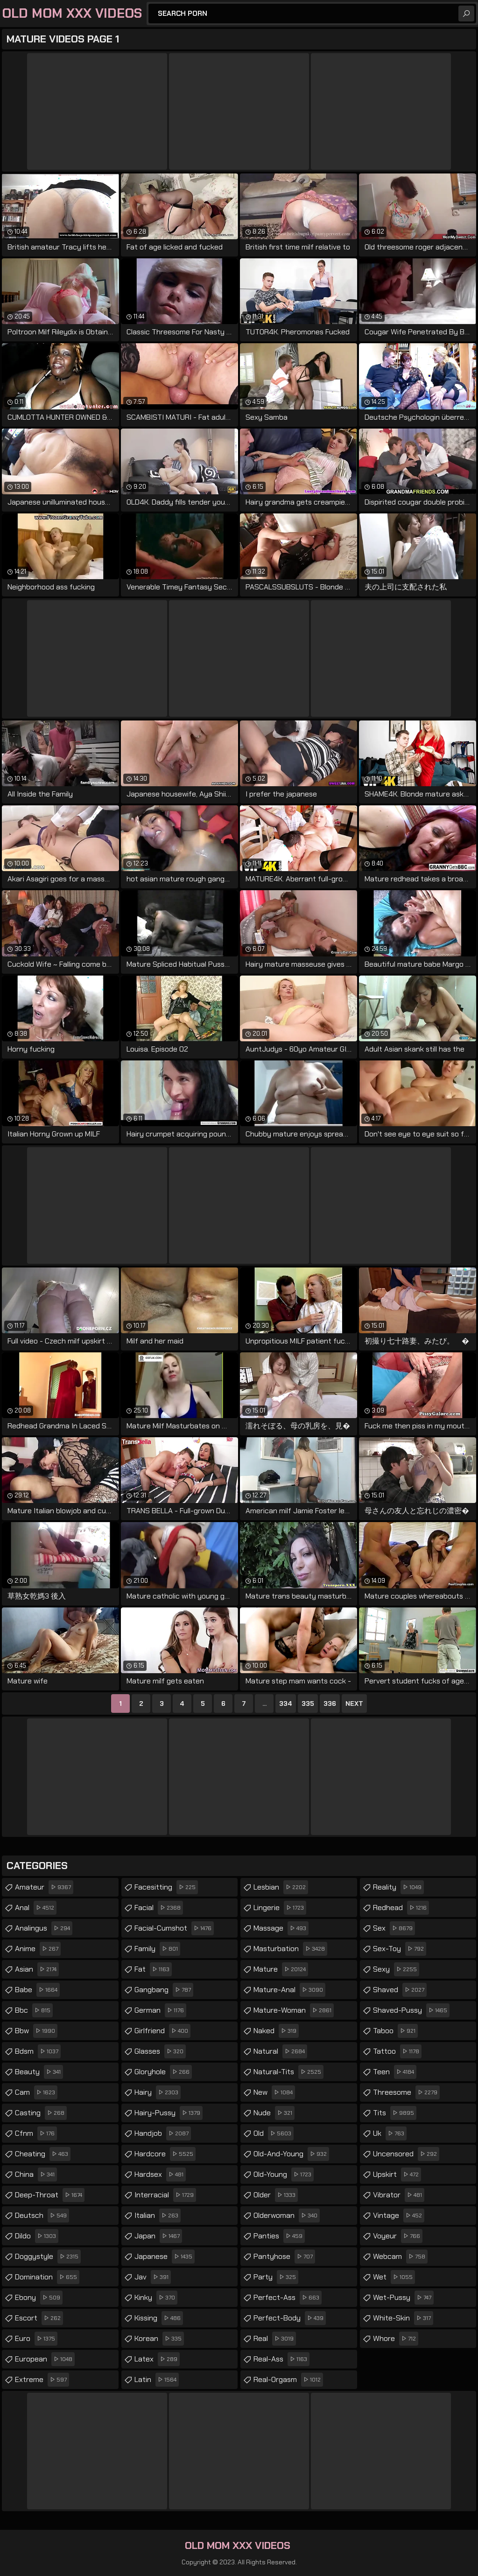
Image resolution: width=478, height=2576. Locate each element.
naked (276, 2031)
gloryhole (163, 2072)
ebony (39, 2298)
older (275, 2195)
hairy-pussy (168, 2113)
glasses (160, 2051)
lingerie (279, 1908)
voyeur (397, 2236)
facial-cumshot (174, 1928)
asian (37, 1969)
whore (395, 2339)
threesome (406, 2092)
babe (37, 1990)
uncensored (406, 2154)
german (160, 2010)
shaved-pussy (411, 2010)
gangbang (163, 1990)
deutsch (42, 2216)
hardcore (165, 2154)
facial (158, 1908)
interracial (165, 2195)
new (274, 2092)
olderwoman (286, 2216)
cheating (42, 2154)
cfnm (36, 2133)
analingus (43, 1928)
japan (158, 2236)
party (275, 2277)
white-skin (403, 2318)
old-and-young (291, 2154)
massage (281, 1928)
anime (38, 1949)
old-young (283, 2174)
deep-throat (49, 2195)
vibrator (398, 2195)
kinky (155, 2298)
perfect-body (289, 2318)
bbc (34, 2010)
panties (279, 2236)
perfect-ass (287, 2298)
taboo (395, 2031)
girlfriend (162, 2031)
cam (36, 2092)
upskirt (397, 2174)
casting (41, 2113)
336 (329, 1703)
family (157, 1949)
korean (159, 2339)
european (45, 2359)
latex (157, 2359)
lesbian (280, 1887)
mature (280, 1969)
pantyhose (284, 2257)
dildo (36, 2236)
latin (156, 2380)
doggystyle (48, 2257)
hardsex (160, 2174)
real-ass (281, 2359)
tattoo (397, 2051)
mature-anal (289, 1990)
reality (398, 1887)
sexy (396, 1969)
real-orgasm (288, 2380)
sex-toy (399, 1949)
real (274, 2339)
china (36, 2174)
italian (157, 2216)
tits (394, 2113)
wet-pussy (403, 2298)
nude (274, 2113)
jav (152, 2277)
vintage (398, 2216)
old (273, 2133)
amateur (44, 1887)
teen (394, 2072)
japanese (164, 2257)
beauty (39, 2072)
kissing (158, 2318)
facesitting (166, 1887)
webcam (400, 2257)
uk (390, 2133)
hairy (157, 2092)
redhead (401, 1908)
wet (394, 2277)
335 (308, 1703)
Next (354, 1703)
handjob (162, 2133)
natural (280, 2051)
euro (36, 2339)
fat (153, 1969)
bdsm (38, 2051)
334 (285, 1703)
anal (35, 1908)
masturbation (290, 1949)
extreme (42, 2380)
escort (39, 2318)
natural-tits (288, 2072)
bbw (36, 2031)
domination (47, 2277)
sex (394, 1928)
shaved (400, 1990)
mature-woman (293, 2010)
